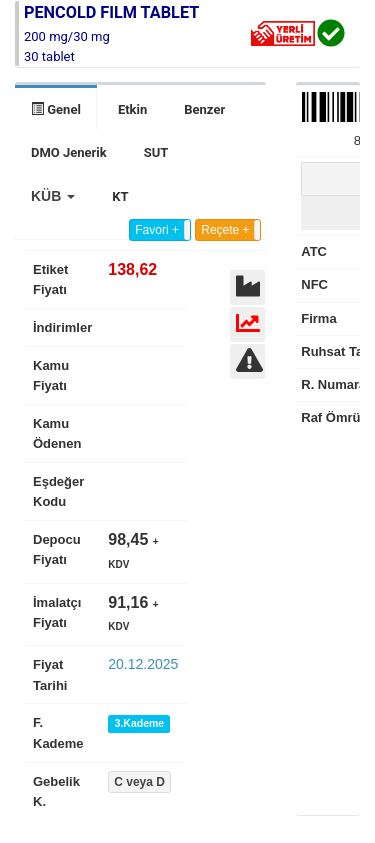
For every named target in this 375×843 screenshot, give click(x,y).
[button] (53, 196)
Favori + (157, 230)
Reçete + (225, 230)
